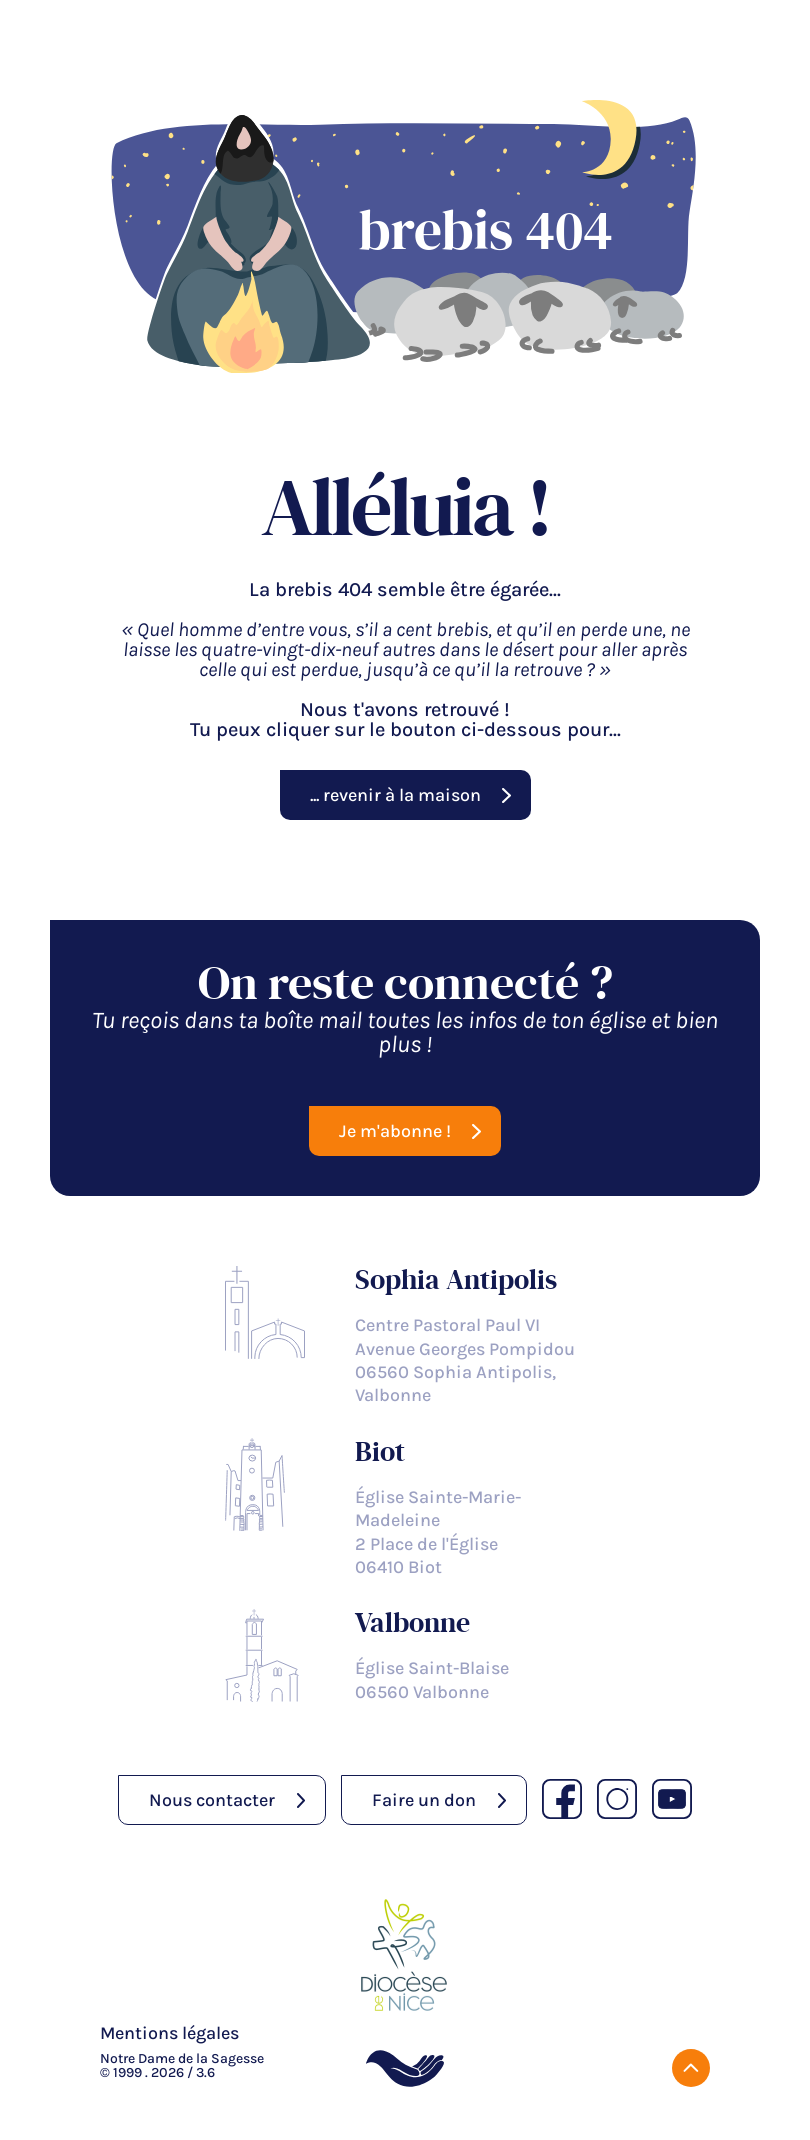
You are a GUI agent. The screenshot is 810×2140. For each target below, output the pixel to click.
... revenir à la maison (395, 795)
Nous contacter (212, 1800)
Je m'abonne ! (395, 1131)
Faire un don (424, 1800)
